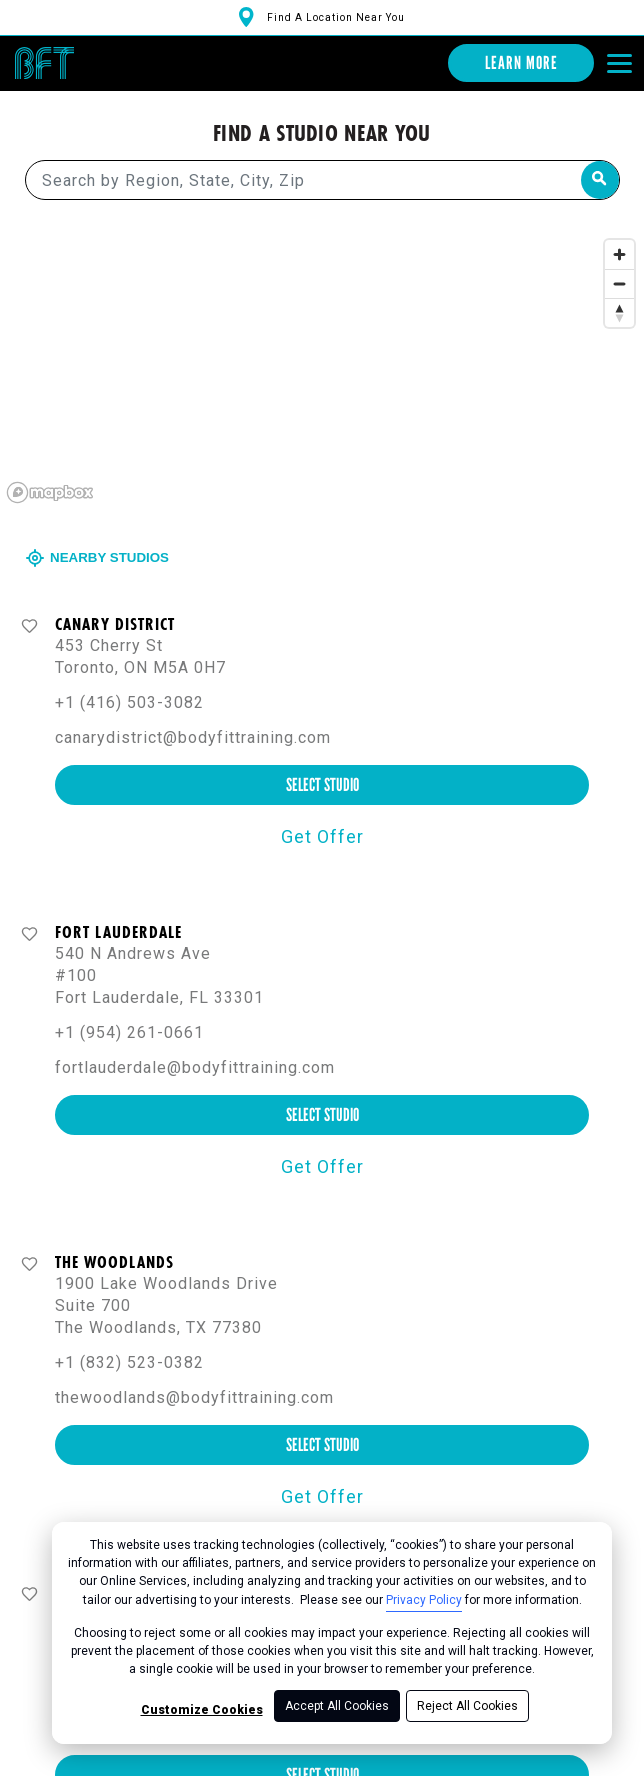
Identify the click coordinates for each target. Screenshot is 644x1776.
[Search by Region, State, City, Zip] (322, 179)
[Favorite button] (29, 625)
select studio (322, 784)
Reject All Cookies (467, 1706)
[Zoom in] (619, 253)
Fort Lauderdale (118, 931)
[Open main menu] (619, 63)
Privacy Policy (424, 1600)
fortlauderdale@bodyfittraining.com (195, 1066)
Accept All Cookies (337, 1706)
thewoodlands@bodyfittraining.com (194, 1396)
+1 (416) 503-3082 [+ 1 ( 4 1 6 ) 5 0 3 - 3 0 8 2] (129, 701)
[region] (322, 369)
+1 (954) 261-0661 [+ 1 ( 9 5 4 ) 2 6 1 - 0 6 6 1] (129, 1031)
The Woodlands (114, 1261)
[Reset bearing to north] (619, 311)
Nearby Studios (99, 556)
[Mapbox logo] (50, 491)
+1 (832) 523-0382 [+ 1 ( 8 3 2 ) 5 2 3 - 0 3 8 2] (129, 1361)
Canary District (115, 623)
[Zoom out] (619, 282)
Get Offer (322, 835)
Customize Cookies (202, 1710)
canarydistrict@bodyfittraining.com (193, 736)
